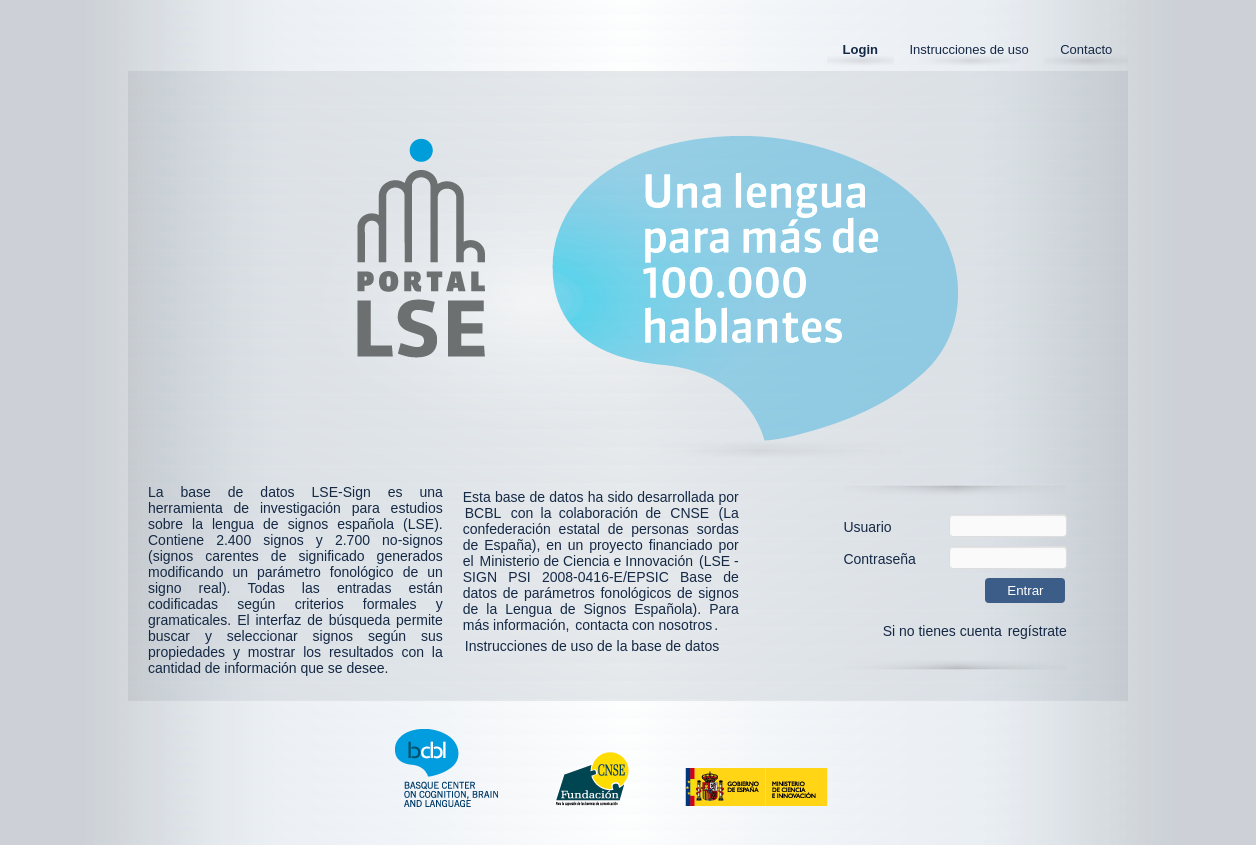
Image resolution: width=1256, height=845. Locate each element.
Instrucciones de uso (968, 49)
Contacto (1086, 49)
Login (860, 49)
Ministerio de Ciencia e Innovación (586, 561)
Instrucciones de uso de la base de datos (592, 646)
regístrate (1037, 631)
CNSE (689, 513)
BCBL (483, 513)
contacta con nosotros (643, 625)
